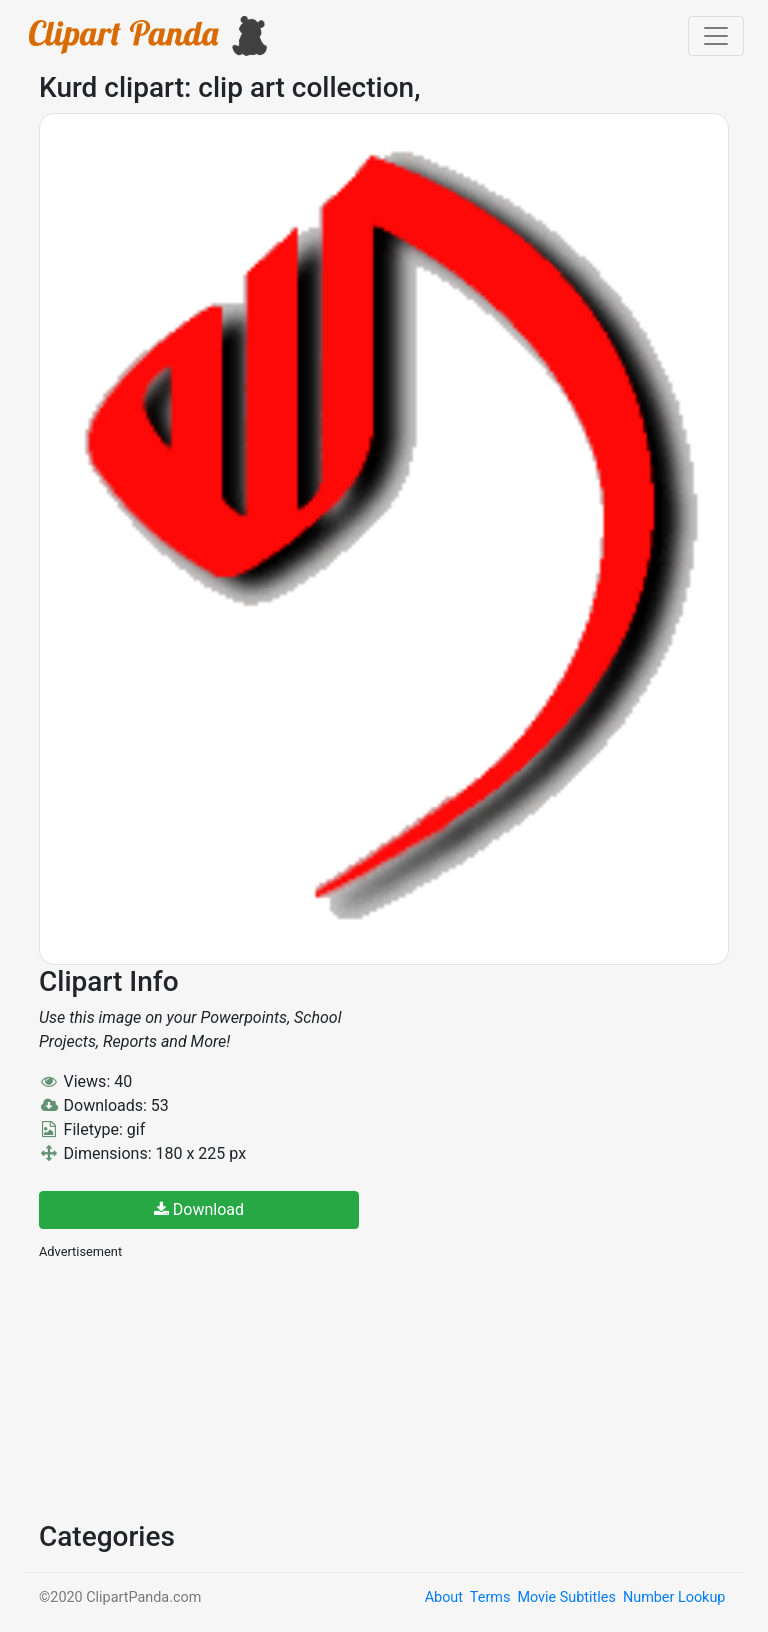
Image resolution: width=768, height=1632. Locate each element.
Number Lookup (674, 1597)
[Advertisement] (189, 1388)
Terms (490, 1597)
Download (199, 1209)
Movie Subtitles (566, 1597)
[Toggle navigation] (716, 36)
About (444, 1597)
